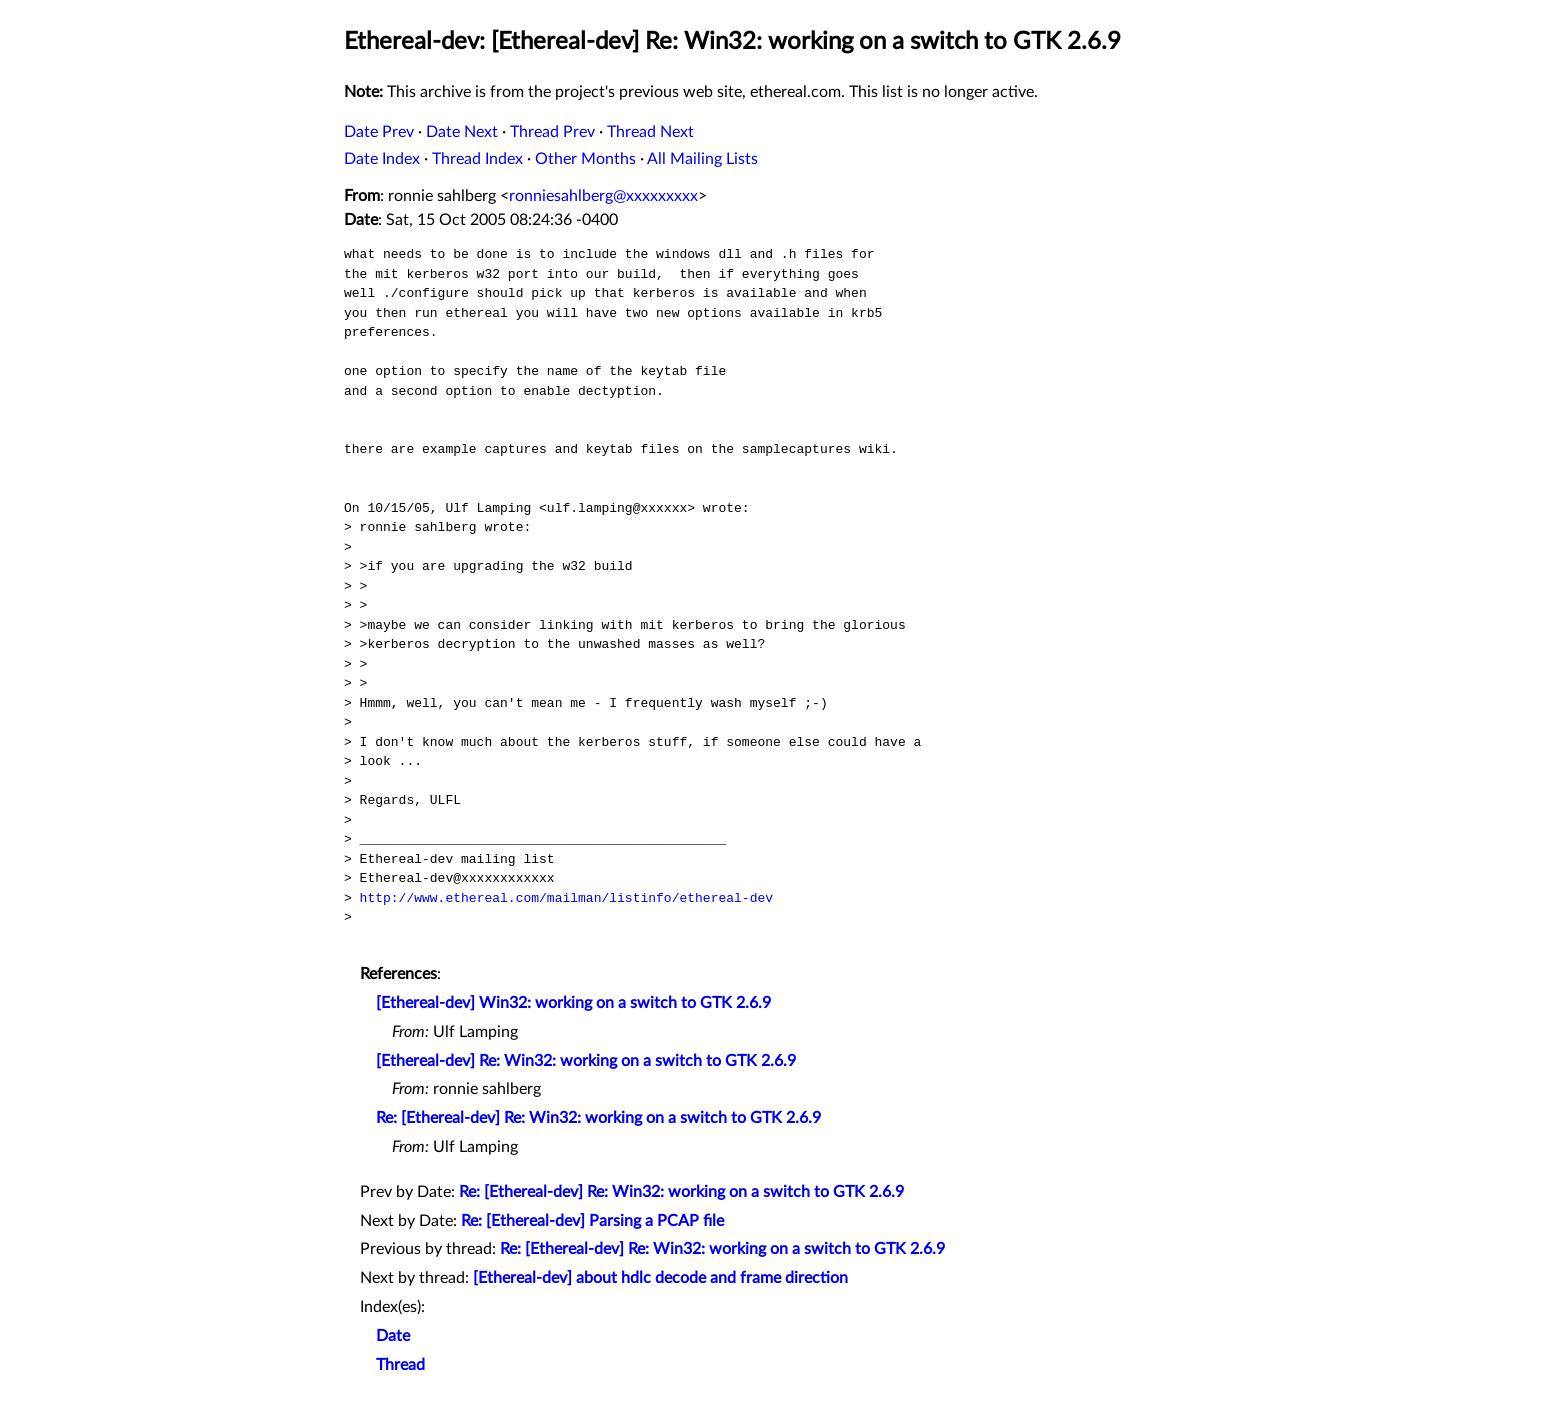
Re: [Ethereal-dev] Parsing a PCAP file (592, 1221)
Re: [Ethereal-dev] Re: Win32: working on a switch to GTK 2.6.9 (598, 1118)
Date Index (382, 159)
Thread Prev (552, 132)
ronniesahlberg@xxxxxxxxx (603, 196)
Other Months (585, 159)
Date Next (462, 132)
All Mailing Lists (702, 159)
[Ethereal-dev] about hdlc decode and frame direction (660, 1278)
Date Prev (379, 132)
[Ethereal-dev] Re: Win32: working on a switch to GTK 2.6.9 (586, 1061)
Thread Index (477, 159)
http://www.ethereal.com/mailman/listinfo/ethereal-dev (566, 898)
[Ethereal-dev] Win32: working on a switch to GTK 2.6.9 (573, 1003)
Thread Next (650, 132)
